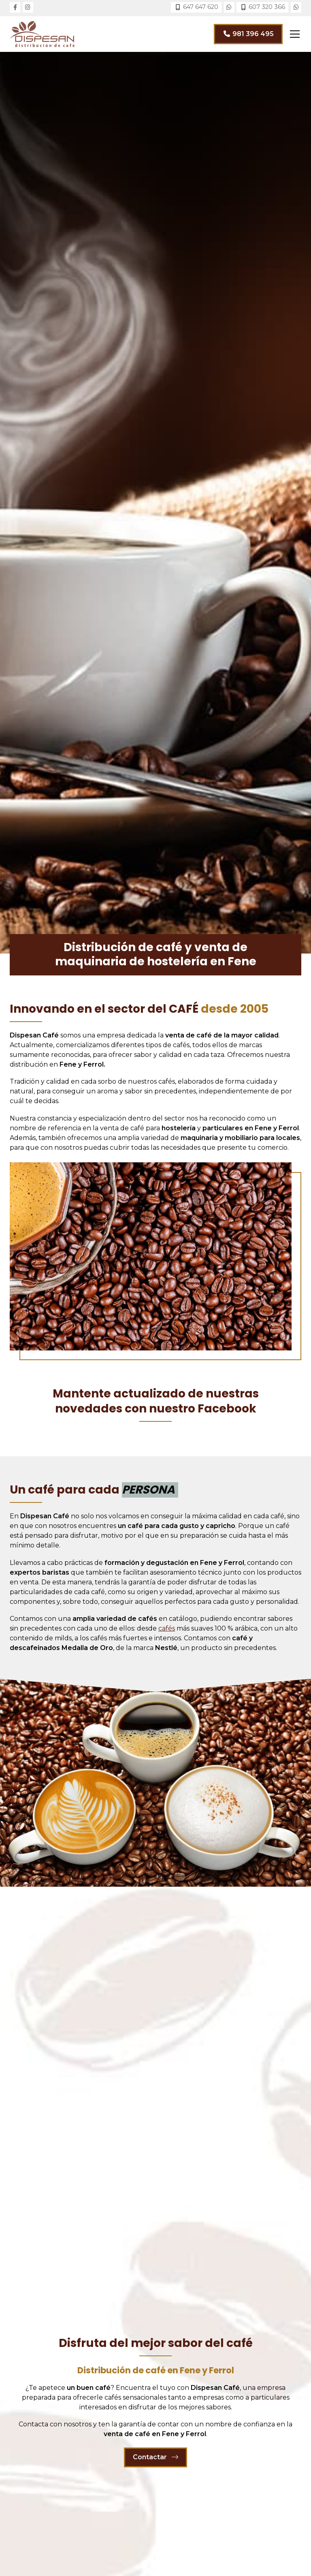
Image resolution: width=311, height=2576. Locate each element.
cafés (166, 1628)
